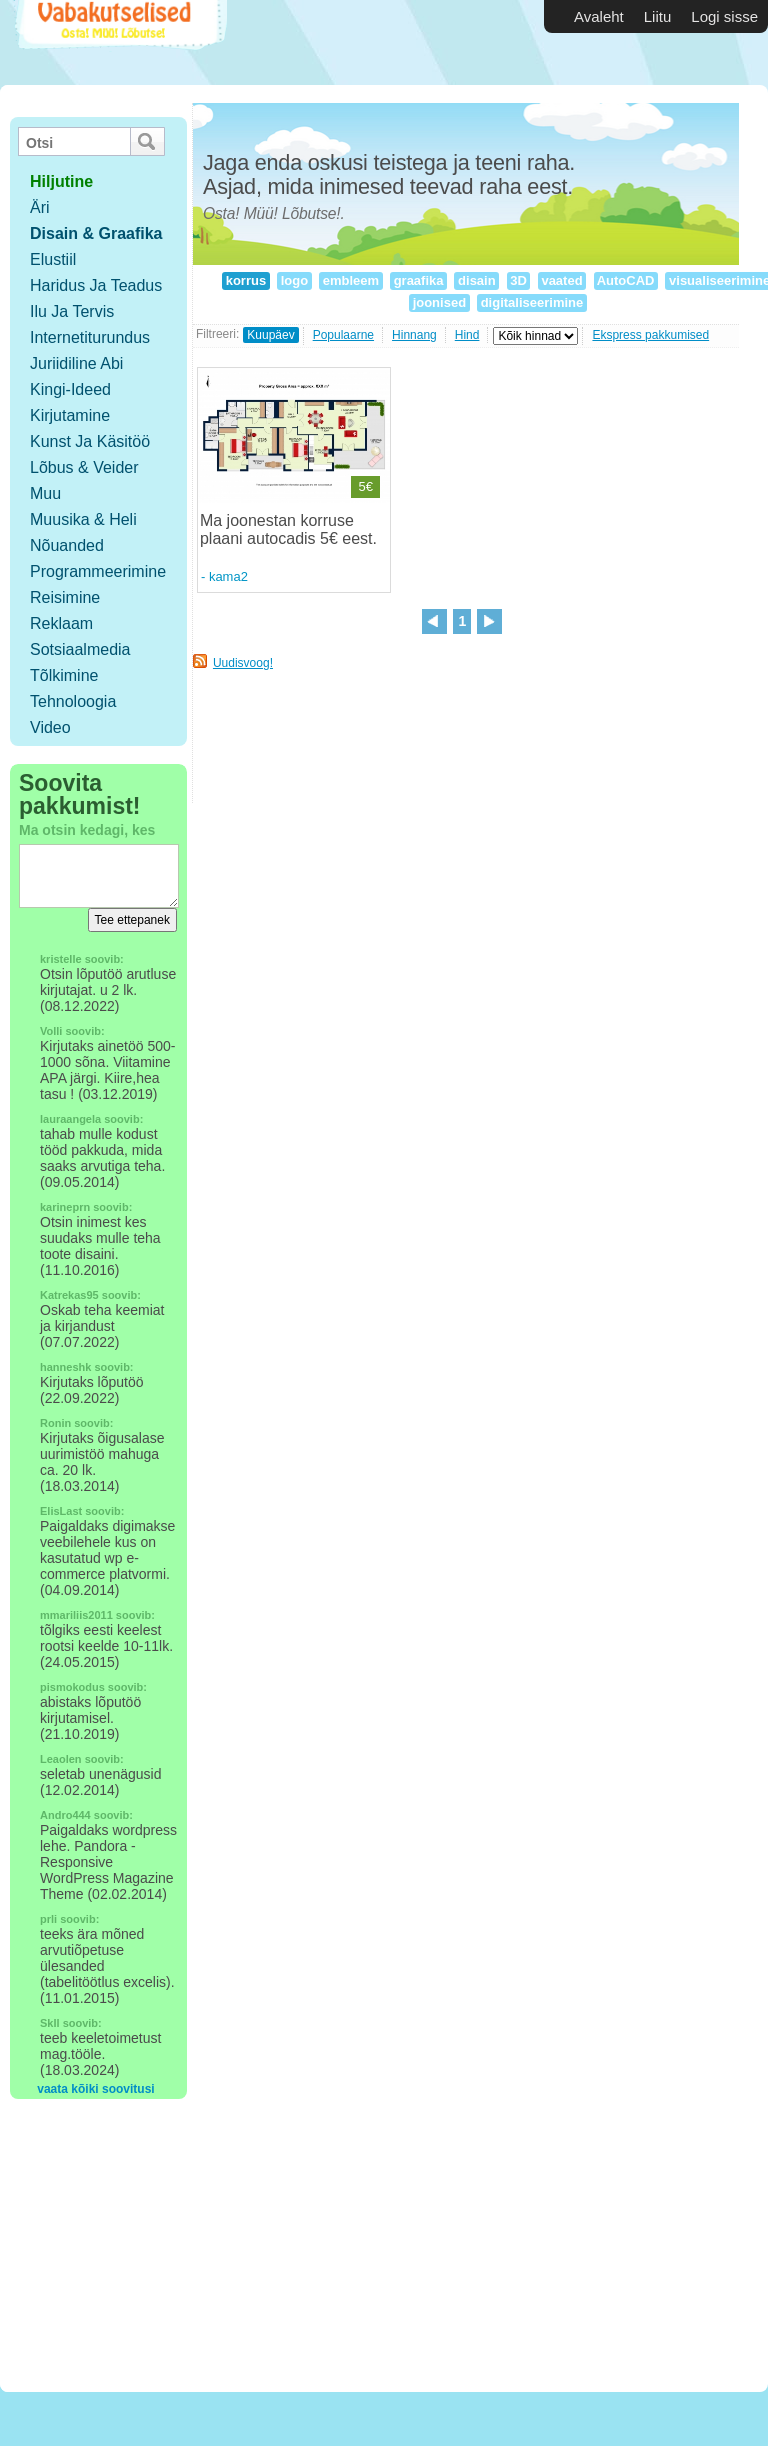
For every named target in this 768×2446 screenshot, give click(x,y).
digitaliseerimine (532, 302)
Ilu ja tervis (72, 311)
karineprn (65, 1207)
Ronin (55, 1423)
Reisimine (65, 597)
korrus (246, 280)
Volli (51, 1031)
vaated (562, 280)
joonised (439, 302)
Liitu (658, 16)
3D (519, 280)
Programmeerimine (98, 571)
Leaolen (61, 1759)
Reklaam (61, 623)
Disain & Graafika (96, 233)
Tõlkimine (64, 675)
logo (294, 280)
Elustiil (53, 259)
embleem (351, 280)
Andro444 (65, 1815)
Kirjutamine (70, 415)
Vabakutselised (118, 42)
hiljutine (61, 181)
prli (48, 1919)
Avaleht (599, 16)
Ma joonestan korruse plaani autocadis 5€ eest (286, 529)
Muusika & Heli (83, 519)
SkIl (50, 2023)
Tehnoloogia (73, 701)
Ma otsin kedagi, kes (87, 830)
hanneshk (65, 1367)
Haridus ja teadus (96, 285)
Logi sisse (724, 16)
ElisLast (61, 1511)
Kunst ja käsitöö (90, 441)
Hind (467, 335)
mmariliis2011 (76, 1615)
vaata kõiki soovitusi (95, 2089)
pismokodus (72, 1687)
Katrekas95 (69, 1295)
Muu (45, 493)
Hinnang (414, 335)
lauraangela (70, 1119)
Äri (40, 207)
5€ (365, 486)
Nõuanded (67, 545)
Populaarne (343, 335)
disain (476, 280)
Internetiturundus (90, 337)
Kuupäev (270, 335)
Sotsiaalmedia (80, 649)
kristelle (61, 959)
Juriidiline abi (76, 363)
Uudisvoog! (243, 663)
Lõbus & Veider (84, 467)
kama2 (228, 576)
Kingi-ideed (70, 389)
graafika (418, 280)
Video (50, 727)
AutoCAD (626, 280)
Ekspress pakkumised (650, 335)
